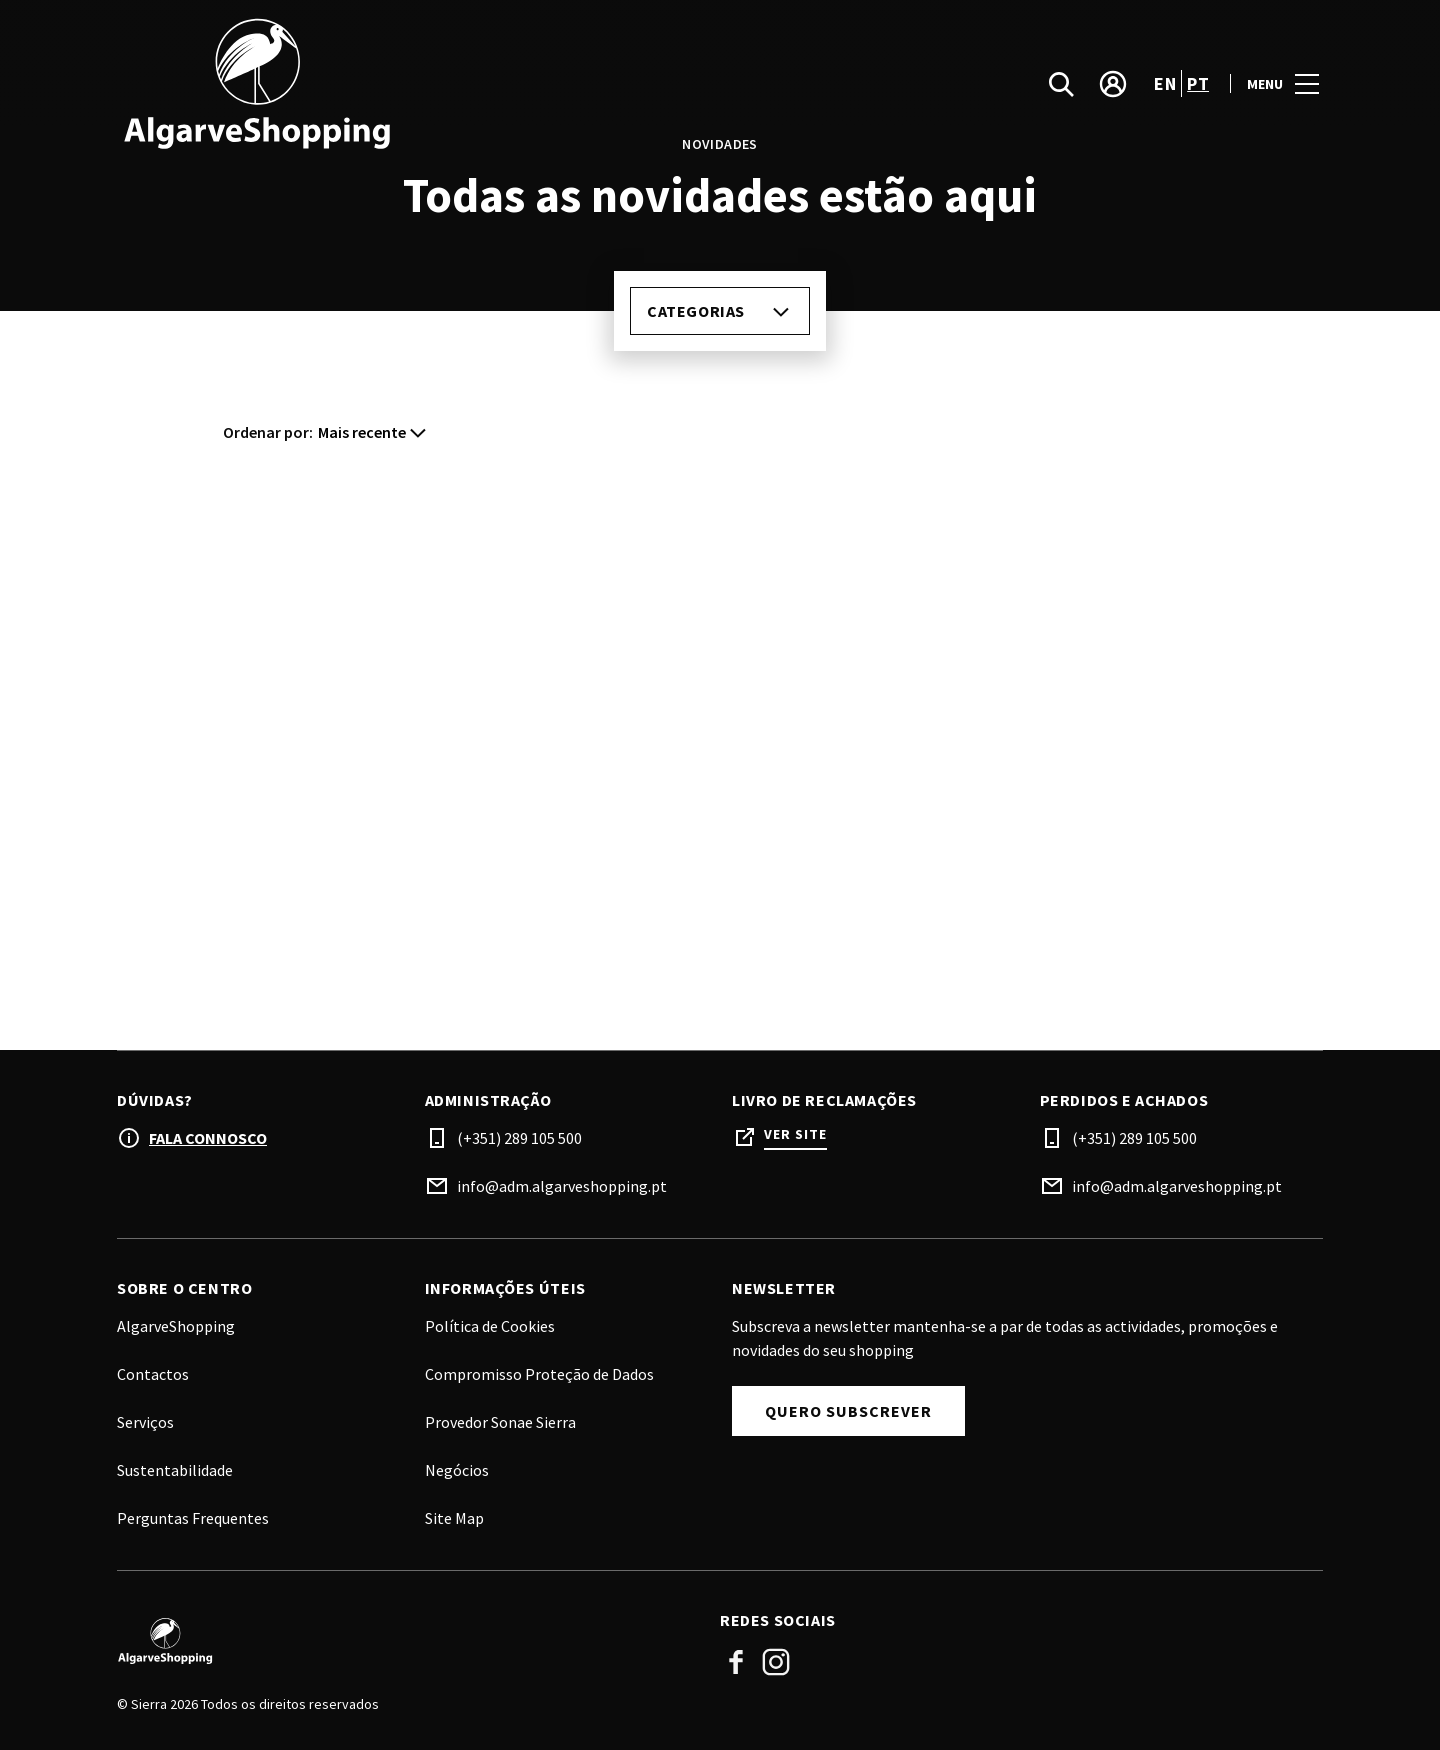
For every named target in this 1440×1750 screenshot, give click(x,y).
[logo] (420, 83)
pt (1198, 83)
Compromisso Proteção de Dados (539, 1374)
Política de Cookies (490, 1326)
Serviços (145, 1422)
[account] (1113, 84)
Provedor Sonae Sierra (500, 1422)
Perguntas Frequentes (193, 1518)
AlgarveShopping (176, 1326)
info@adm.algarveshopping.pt (562, 1186)
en (1165, 83)
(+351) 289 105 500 (519, 1138)
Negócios (457, 1470)
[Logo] (406, 1641)
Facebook (736, 1662)
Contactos (153, 1374)
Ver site (795, 1134)
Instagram (776, 1662)
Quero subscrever (848, 1411)
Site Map (454, 1518)
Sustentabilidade (175, 1470)
